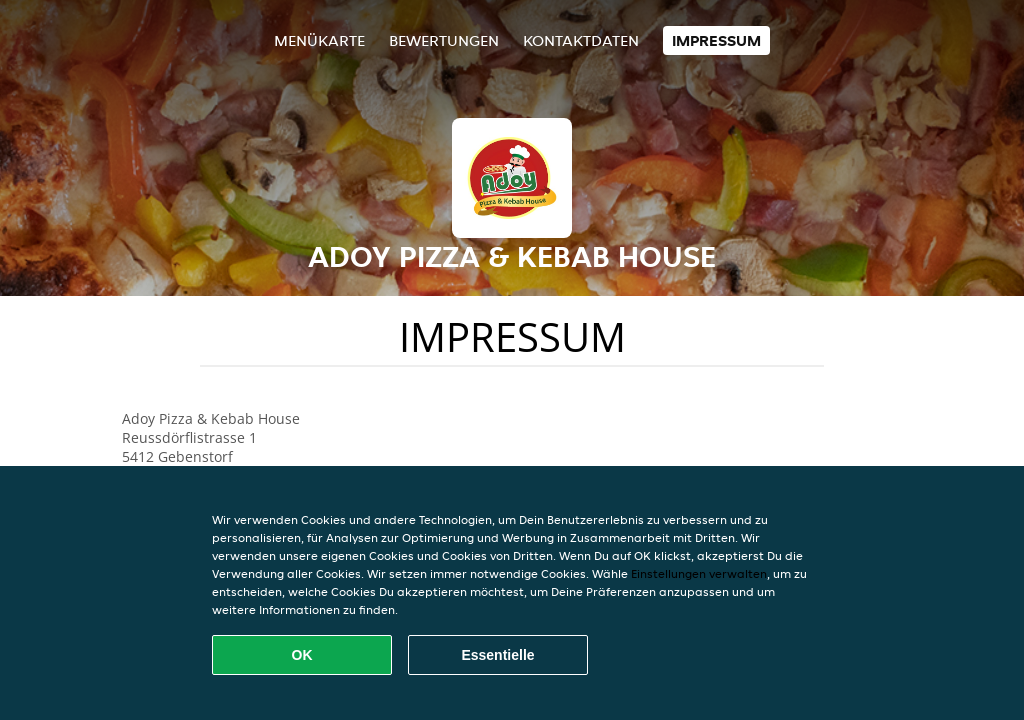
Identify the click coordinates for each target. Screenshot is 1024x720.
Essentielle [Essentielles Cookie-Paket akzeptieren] (497, 655)
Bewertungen (444, 40)
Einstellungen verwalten (699, 573)
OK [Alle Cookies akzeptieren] (302, 655)
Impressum (716, 40)
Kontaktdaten (581, 40)
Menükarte (319, 40)
